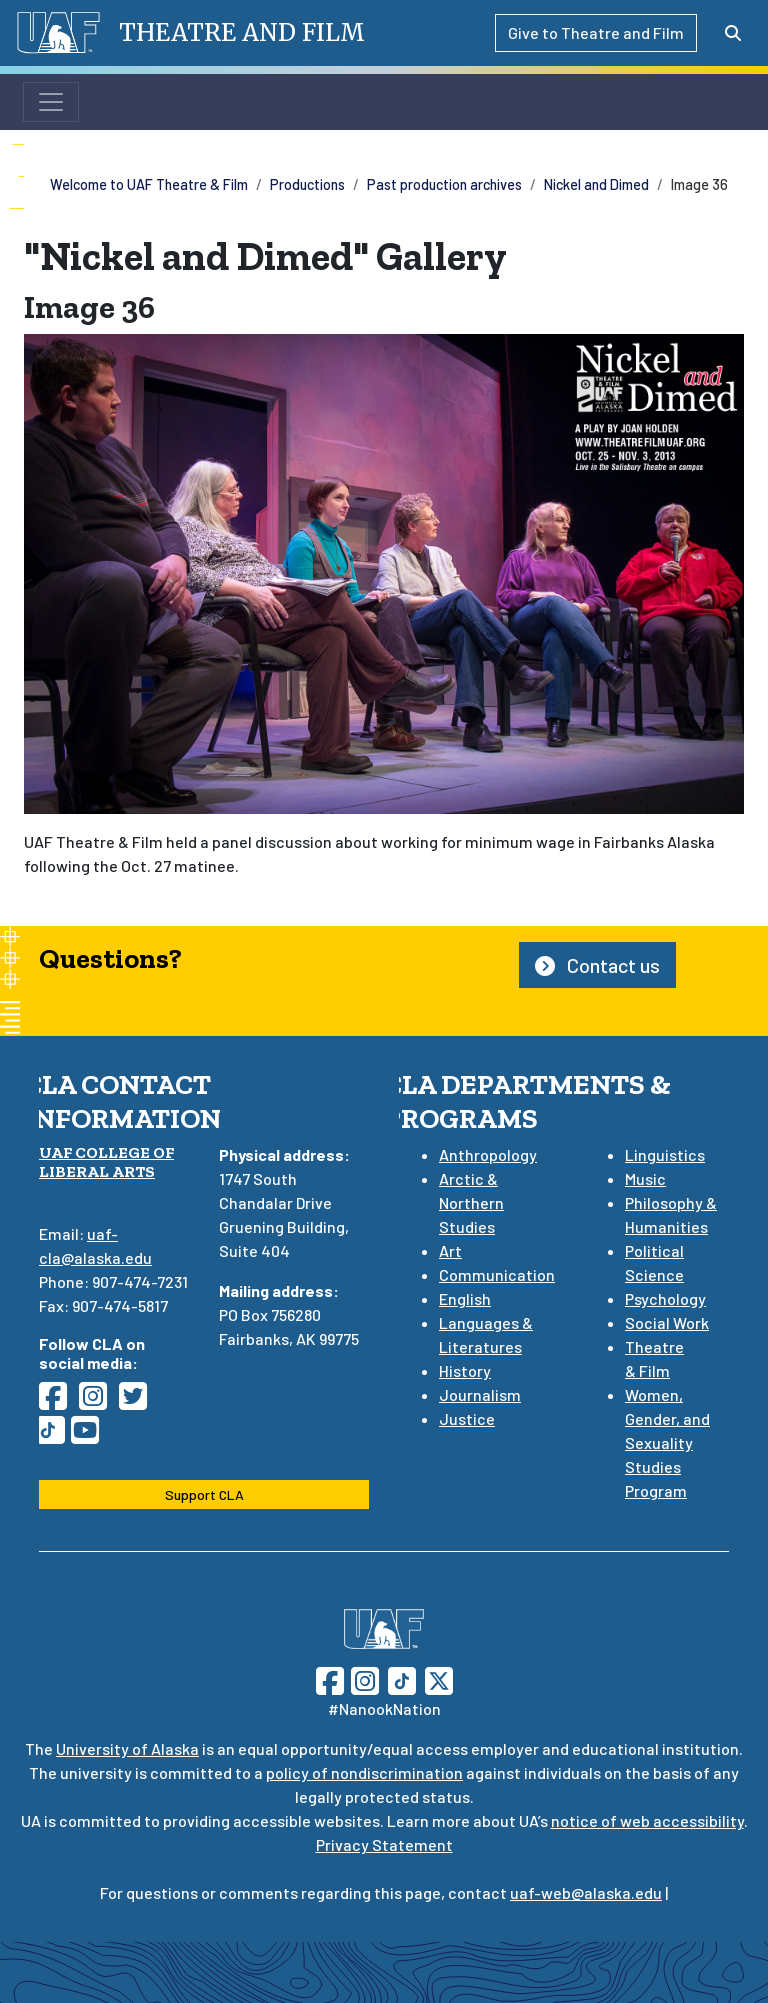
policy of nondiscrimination (364, 1772)
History (465, 1370)
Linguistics (665, 1154)
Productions (307, 184)
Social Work (667, 1322)
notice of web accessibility (647, 1820)
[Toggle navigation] (51, 102)
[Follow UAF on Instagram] (363, 1678)
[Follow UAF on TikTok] (402, 1678)
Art (450, 1250)
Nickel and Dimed (596, 184)
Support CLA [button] (204, 1494)
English (465, 1298)
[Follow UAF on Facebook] (330, 1678)
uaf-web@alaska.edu (586, 1892)
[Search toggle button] (733, 33)
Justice (467, 1418)
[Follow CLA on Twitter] (139, 1401)
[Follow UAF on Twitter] (439, 1678)
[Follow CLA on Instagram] (99, 1401)
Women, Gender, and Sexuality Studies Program (667, 1442)
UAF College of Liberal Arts (106, 1162)
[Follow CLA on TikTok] (55, 1435)
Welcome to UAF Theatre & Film (149, 184)
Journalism (480, 1394)
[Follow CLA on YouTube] (91, 1435)
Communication (497, 1274)
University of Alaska (127, 1748)
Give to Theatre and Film (596, 32)
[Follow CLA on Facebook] (59, 1401)
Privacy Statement (384, 1844)
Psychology (665, 1298)
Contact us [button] (597, 965)
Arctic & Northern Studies (471, 1202)
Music (645, 1178)
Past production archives (444, 184)
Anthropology (488, 1154)
